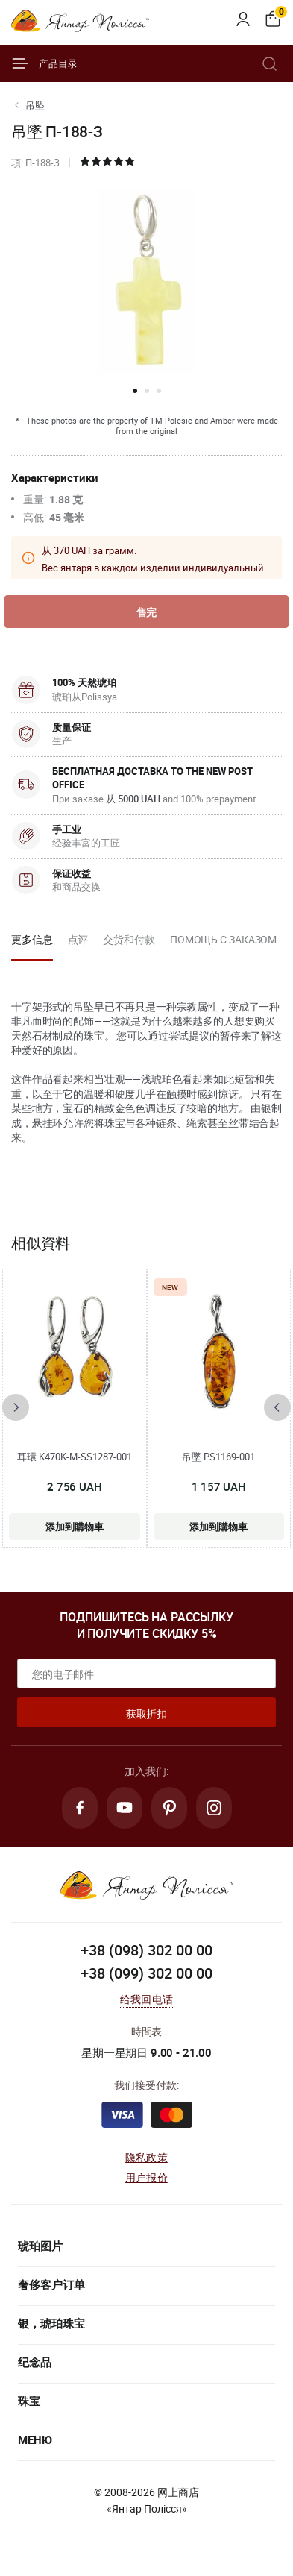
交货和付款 (129, 939)
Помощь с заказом (223, 939)
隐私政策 (146, 2157)
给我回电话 (146, 1999)
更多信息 (32, 939)
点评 (78, 939)
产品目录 (44, 63)
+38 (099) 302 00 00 (146, 1973)
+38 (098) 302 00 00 (146, 1950)
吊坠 (35, 105)
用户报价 (146, 2177)
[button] (135, 390)
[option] (32, 944)
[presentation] (15, 1407)
